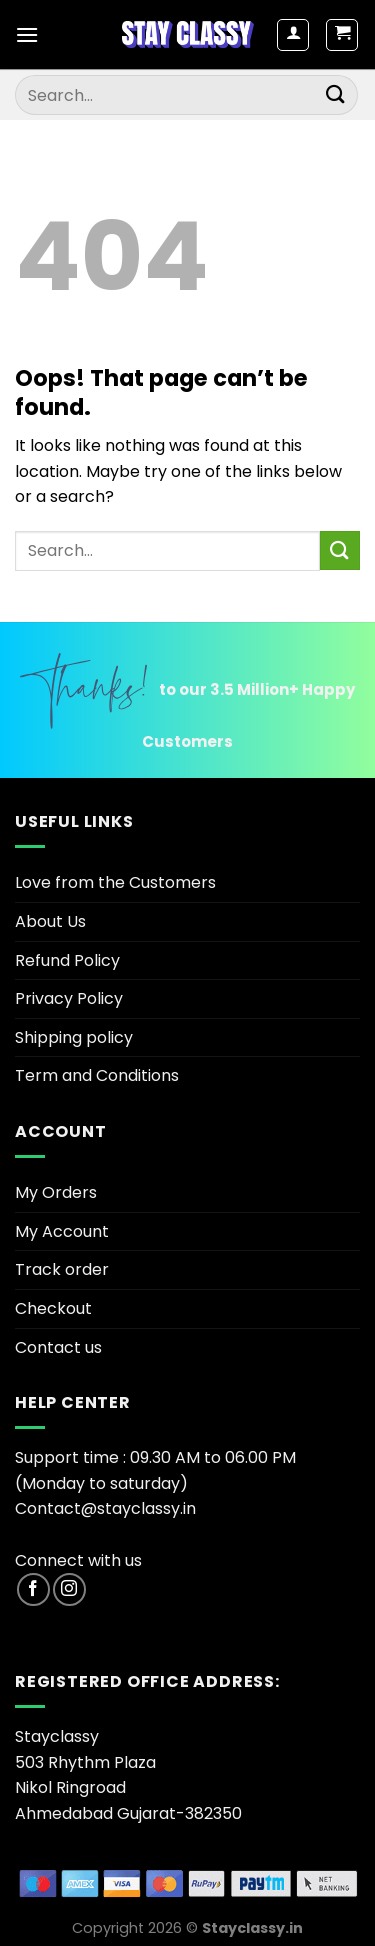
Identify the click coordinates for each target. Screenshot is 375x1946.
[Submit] (336, 94)
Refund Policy (67, 960)
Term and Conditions (97, 1075)
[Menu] (27, 34)
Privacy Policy (69, 998)
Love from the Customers (115, 882)
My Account (62, 1231)
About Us (50, 921)
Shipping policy (74, 1037)
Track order (62, 1269)
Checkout (53, 1308)
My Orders (56, 1192)
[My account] (293, 35)
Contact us (58, 1347)
